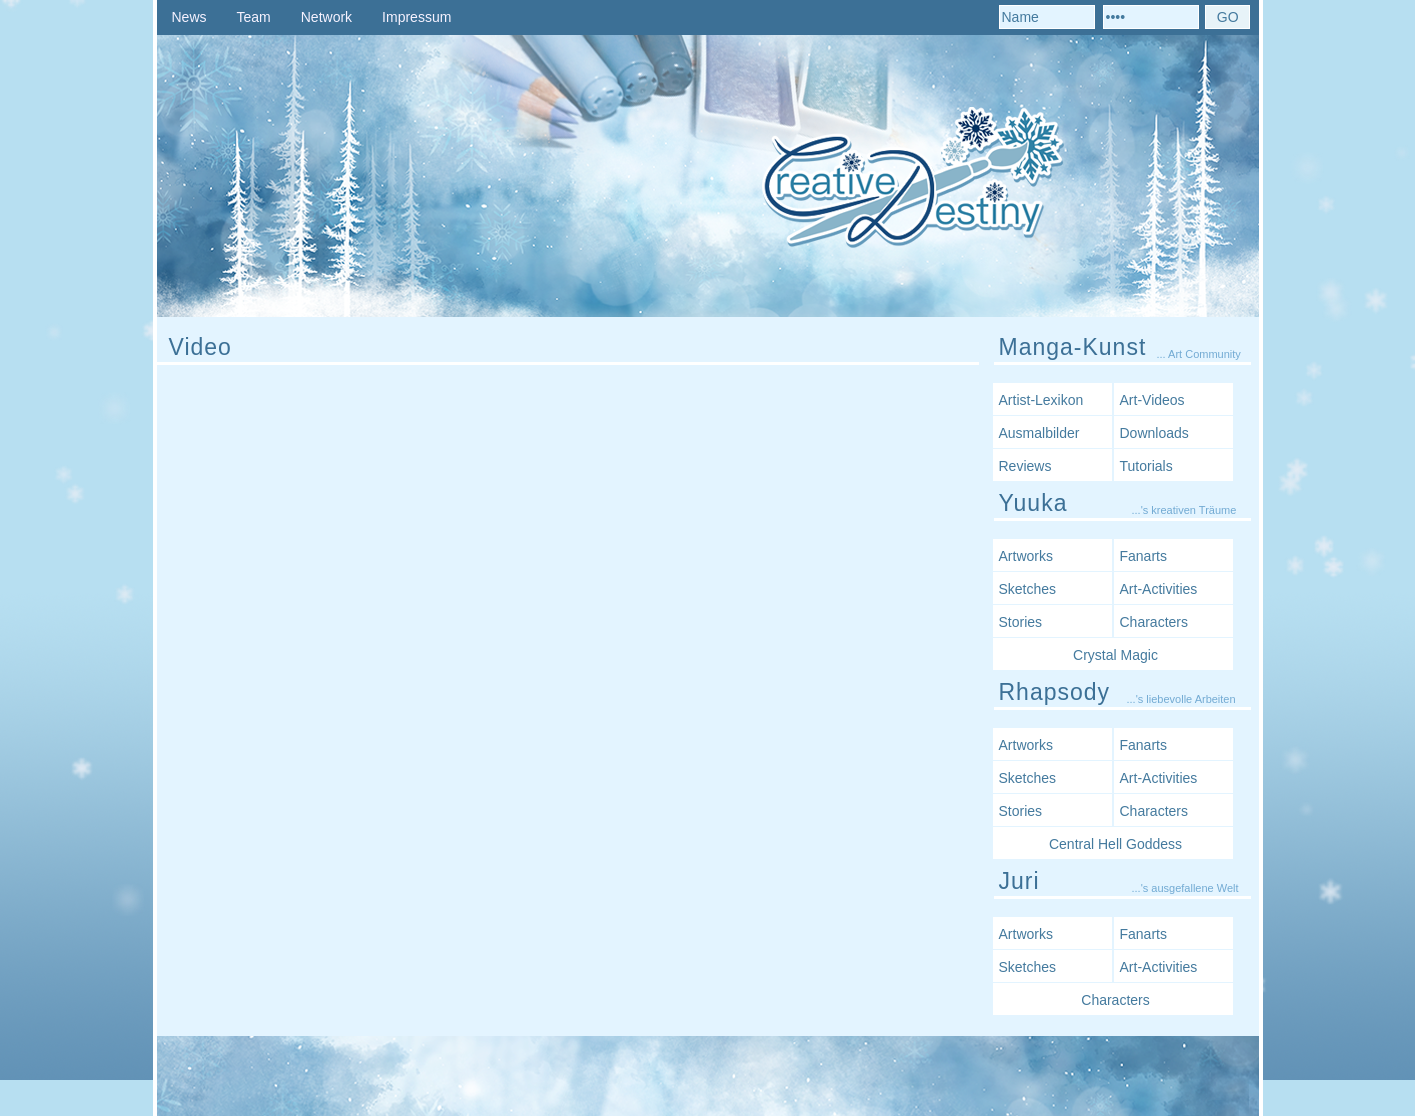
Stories (1021, 622)
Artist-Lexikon (1041, 400)
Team (254, 17)
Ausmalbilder (1039, 433)
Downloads (1154, 433)
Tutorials (1146, 466)
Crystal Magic (1115, 655)
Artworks (1026, 556)
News (189, 17)
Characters (1154, 622)
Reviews (1025, 466)
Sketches (1028, 589)
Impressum (416, 17)
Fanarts (1143, 556)
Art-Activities (1159, 589)
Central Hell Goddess (1115, 844)
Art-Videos (1152, 400)
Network (326, 17)
